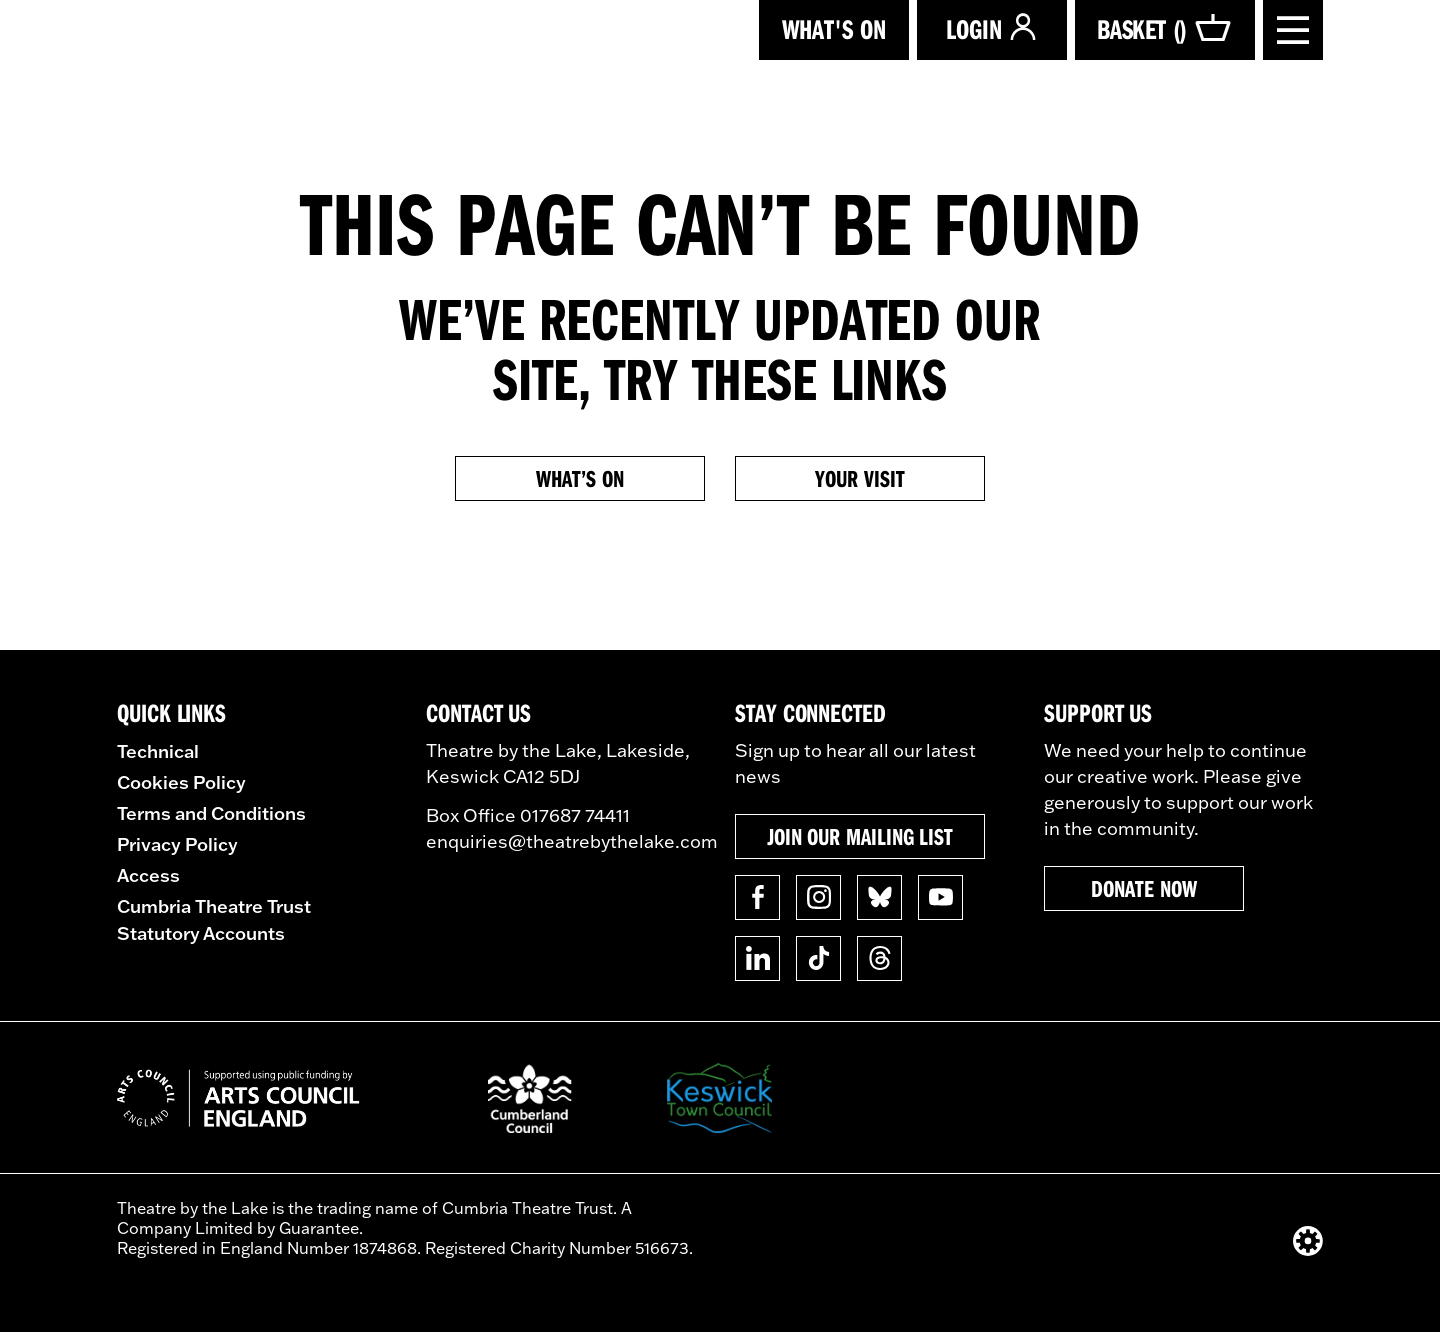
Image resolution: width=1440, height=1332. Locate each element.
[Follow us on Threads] (879, 958)
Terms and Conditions (211, 813)
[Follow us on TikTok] (818, 958)
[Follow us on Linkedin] (757, 958)
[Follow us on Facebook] (757, 897)
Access (148, 875)
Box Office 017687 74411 (528, 815)
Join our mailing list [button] (860, 836)
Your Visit (859, 478)
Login (992, 28)
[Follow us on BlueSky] (879, 897)
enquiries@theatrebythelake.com (572, 841)
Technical (158, 751)
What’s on (579, 478)
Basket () (1165, 29)
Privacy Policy (177, 844)
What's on (834, 28)
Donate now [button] (1143, 888)
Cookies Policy (181, 782)
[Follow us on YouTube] (940, 897)
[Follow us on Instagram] (818, 897)
